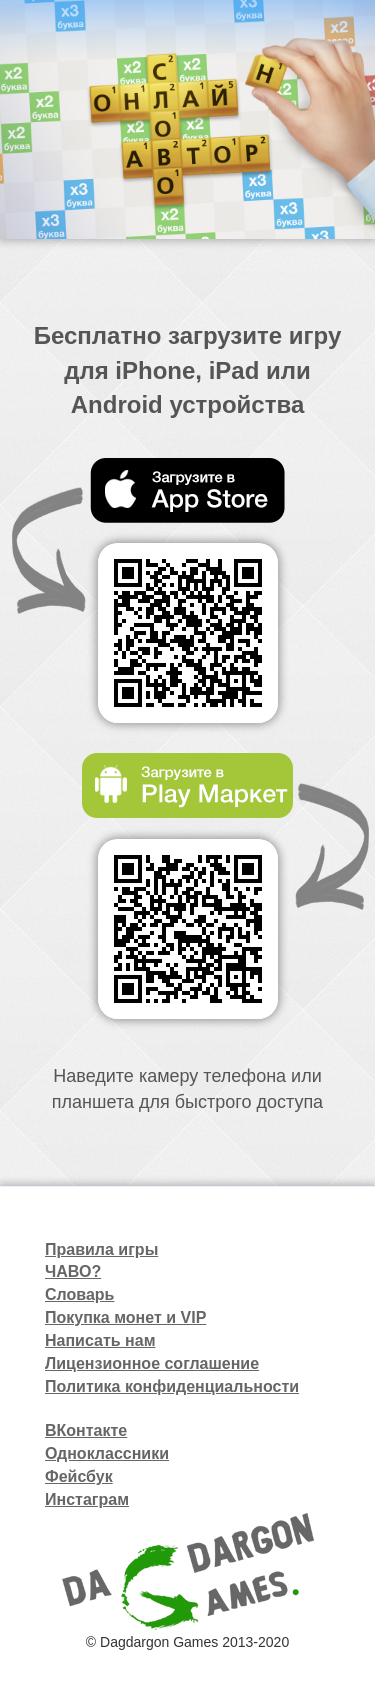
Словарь (79, 1294)
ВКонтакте (86, 1430)
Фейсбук (79, 1476)
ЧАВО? (73, 1271)
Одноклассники (107, 1453)
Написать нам (100, 1340)
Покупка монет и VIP (125, 1317)
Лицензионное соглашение (152, 1363)
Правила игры (101, 1249)
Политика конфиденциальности (172, 1386)
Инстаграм (87, 1499)
